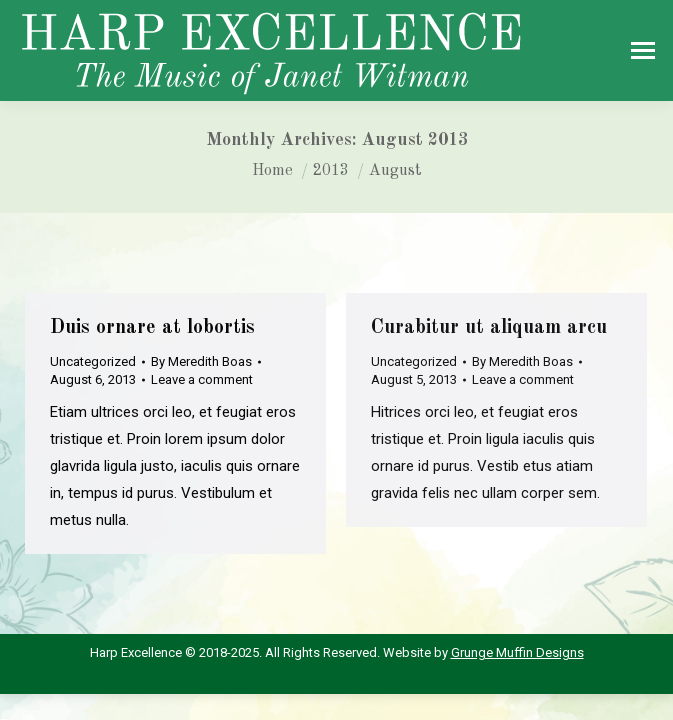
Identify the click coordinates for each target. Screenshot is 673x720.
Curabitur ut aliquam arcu (489, 328)
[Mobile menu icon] (643, 50)
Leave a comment (202, 379)
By (201, 361)
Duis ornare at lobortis (152, 328)
